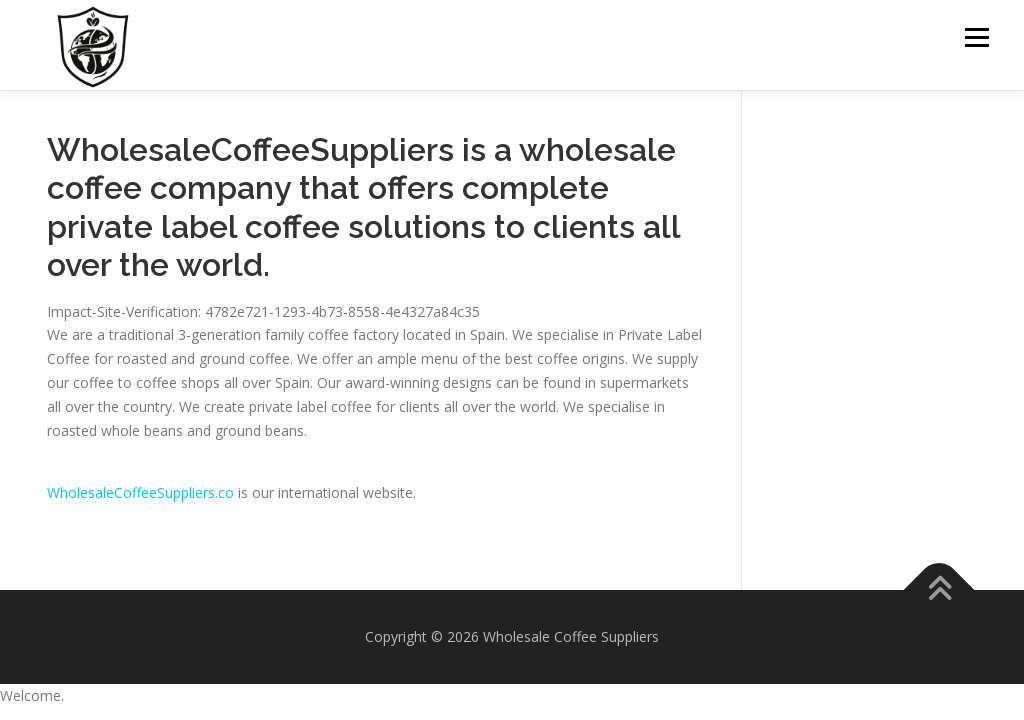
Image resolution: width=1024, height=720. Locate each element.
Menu (976, 37)
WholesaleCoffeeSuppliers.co (140, 492)
